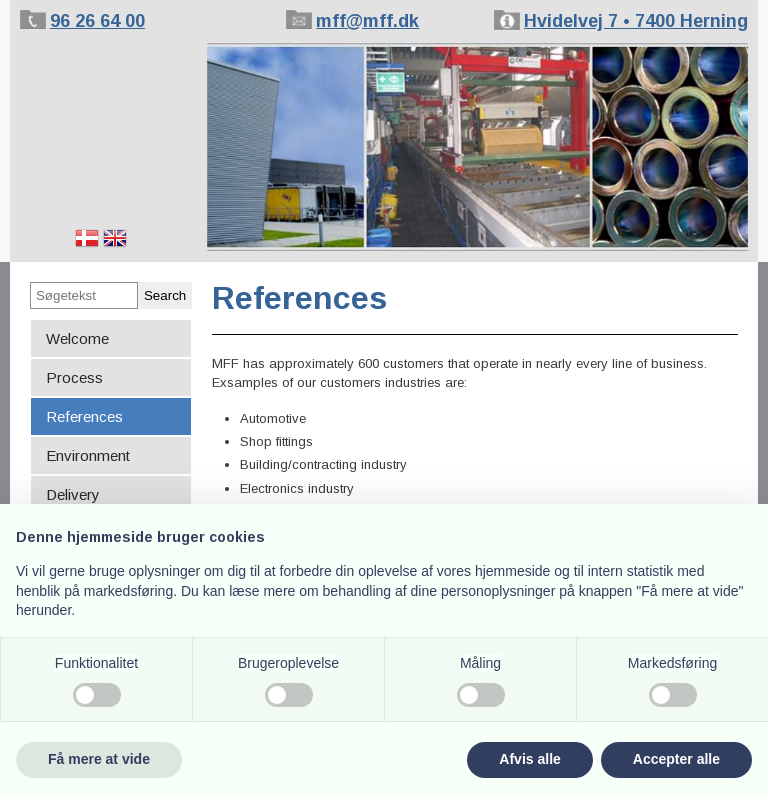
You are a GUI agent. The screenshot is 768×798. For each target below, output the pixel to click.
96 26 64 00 (97, 21)
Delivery (73, 494)
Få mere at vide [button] (99, 759)
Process (74, 377)
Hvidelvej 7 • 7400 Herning (636, 21)
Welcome (77, 338)
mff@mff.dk (367, 21)
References (84, 416)
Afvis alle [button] (529, 759)
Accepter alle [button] (676, 759)
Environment (88, 455)
